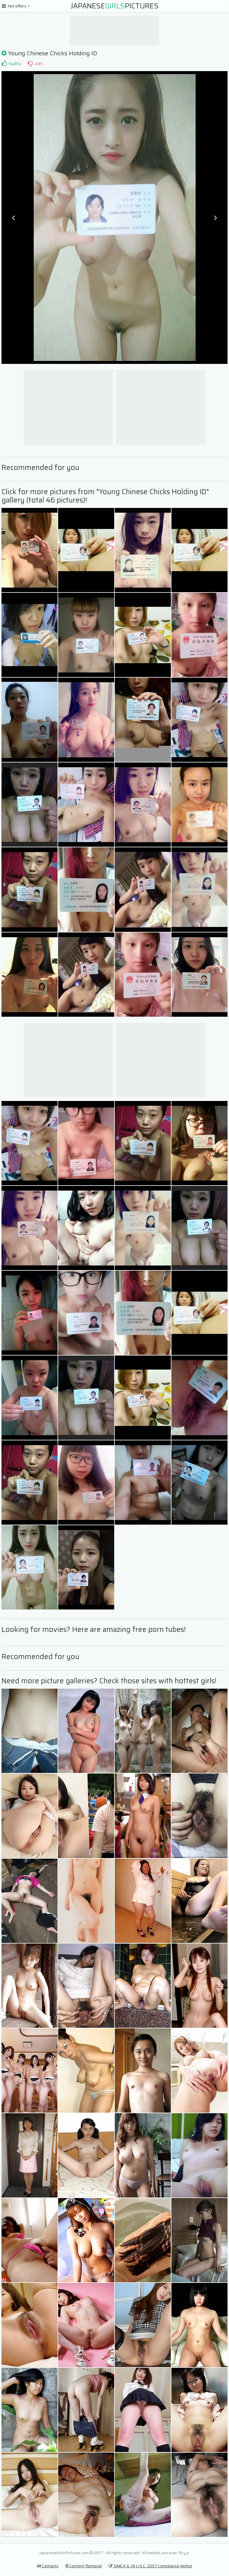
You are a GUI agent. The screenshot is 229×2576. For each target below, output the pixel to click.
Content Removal (83, 2566)
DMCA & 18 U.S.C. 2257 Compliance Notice (150, 2566)
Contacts (47, 2566)
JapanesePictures (115, 6)
